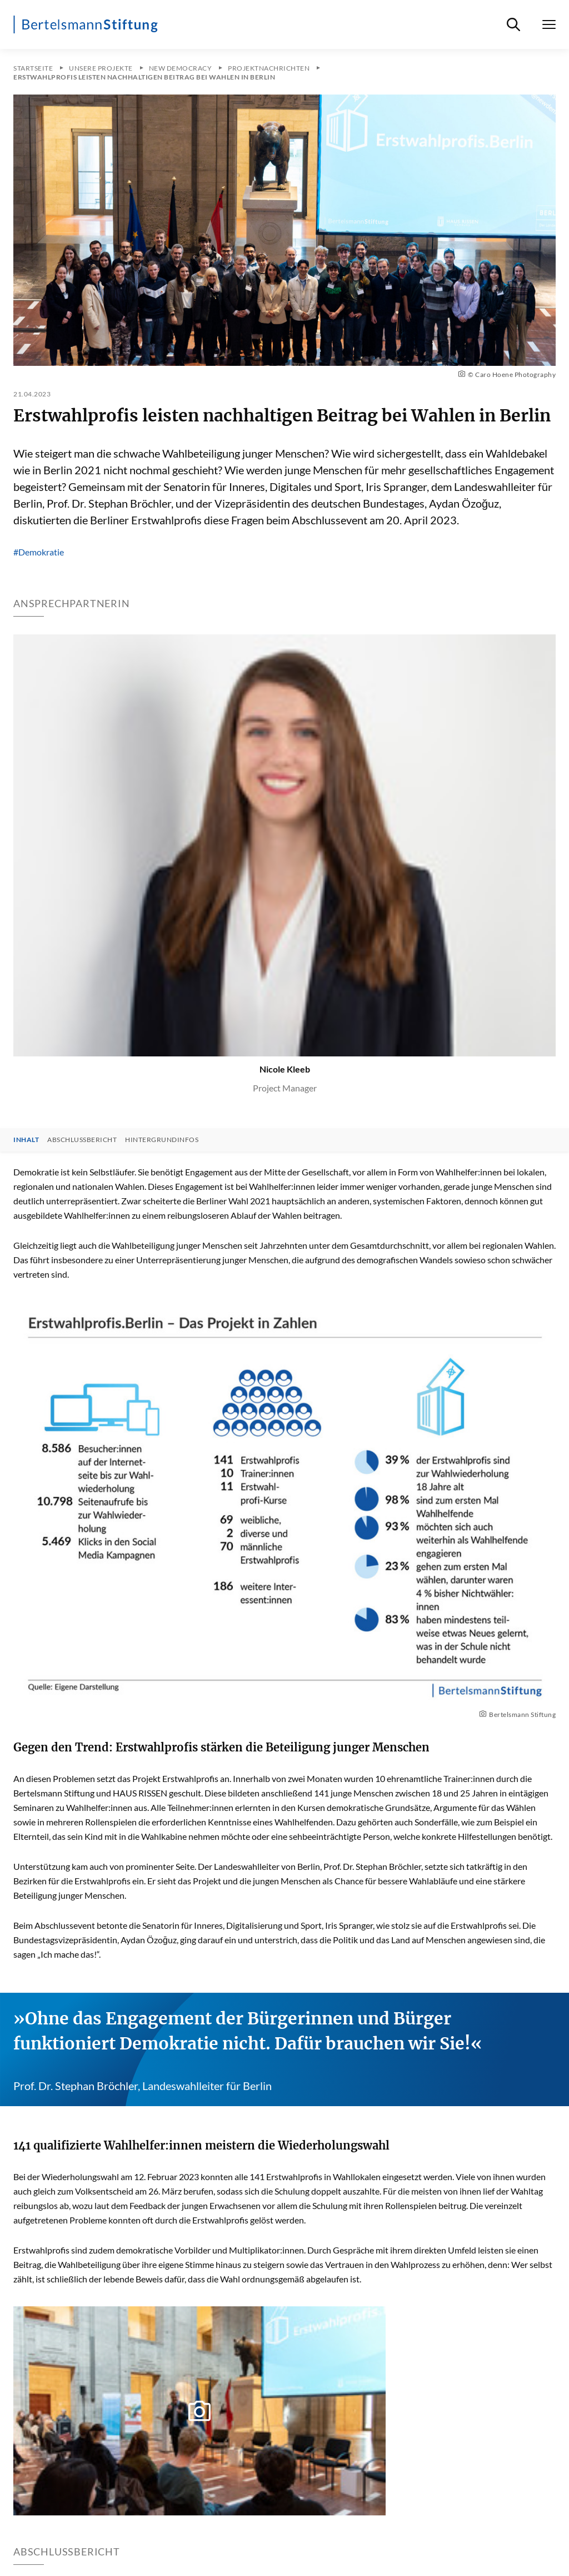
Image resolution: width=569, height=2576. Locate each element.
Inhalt (26, 1139)
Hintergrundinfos (161, 1139)
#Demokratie (38, 552)
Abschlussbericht (82, 1139)
